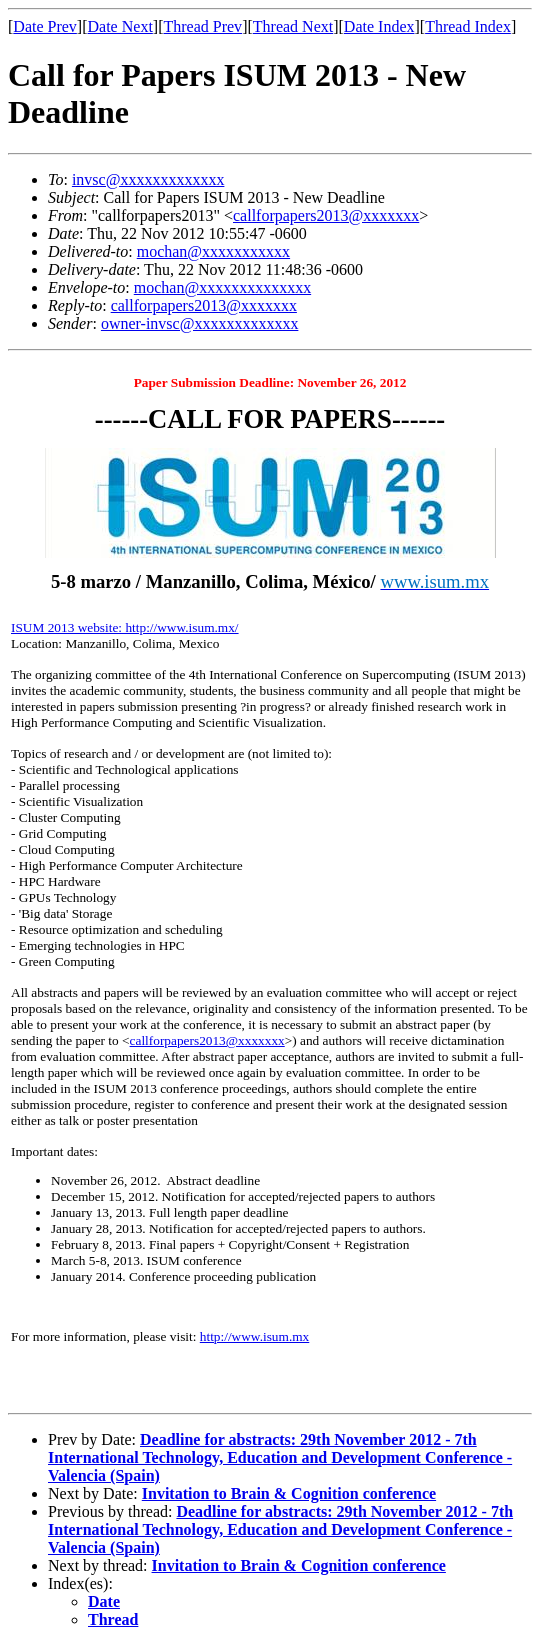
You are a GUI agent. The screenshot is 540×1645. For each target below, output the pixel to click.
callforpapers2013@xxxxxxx (326, 215)
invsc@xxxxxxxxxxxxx (148, 179)
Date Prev (45, 26)
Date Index (379, 26)
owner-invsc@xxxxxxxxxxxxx (200, 323)
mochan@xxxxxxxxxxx (213, 251)
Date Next (120, 26)
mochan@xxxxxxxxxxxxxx (222, 287)
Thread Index (468, 26)
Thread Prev (202, 26)
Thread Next (293, 26)
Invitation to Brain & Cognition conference (289, 1493)
